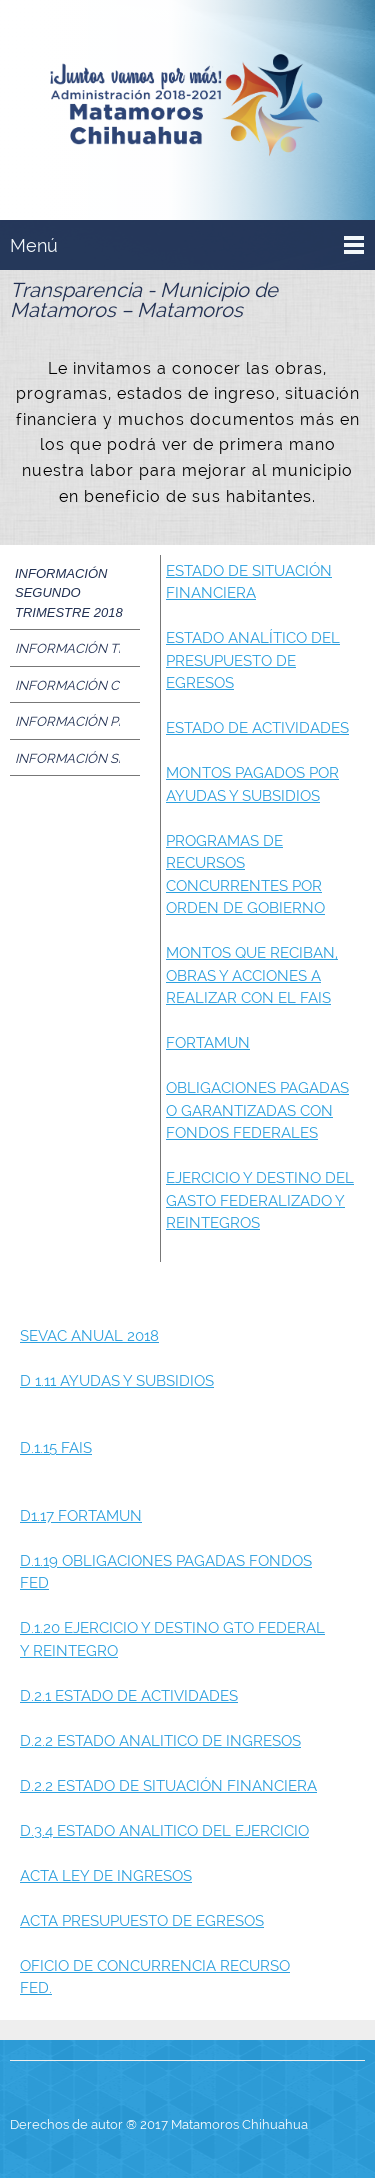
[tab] (75, 593)
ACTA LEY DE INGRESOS (106, 1876)
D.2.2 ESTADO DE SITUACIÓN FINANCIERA (168, 1786)
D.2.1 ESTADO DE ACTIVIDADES (129, 1696)
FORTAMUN (208, 1043)
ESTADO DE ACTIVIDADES (257, 728)
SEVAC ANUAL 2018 (89, 1336)
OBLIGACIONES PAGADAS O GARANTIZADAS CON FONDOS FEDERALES (257, 1110)
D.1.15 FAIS (56, 1448)
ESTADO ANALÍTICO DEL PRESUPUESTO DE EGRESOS (253, 660)
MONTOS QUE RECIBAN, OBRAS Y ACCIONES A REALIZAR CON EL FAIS (252, 975)
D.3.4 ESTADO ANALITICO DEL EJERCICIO (164, 1831)
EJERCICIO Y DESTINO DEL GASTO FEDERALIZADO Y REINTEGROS (260, 1200)
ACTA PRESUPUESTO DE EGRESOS (142, 1921)
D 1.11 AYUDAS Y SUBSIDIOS (117, 1381)
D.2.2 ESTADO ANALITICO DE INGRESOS (160, 1741)
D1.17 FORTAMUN (81, 1516)
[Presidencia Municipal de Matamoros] (187, 109)
